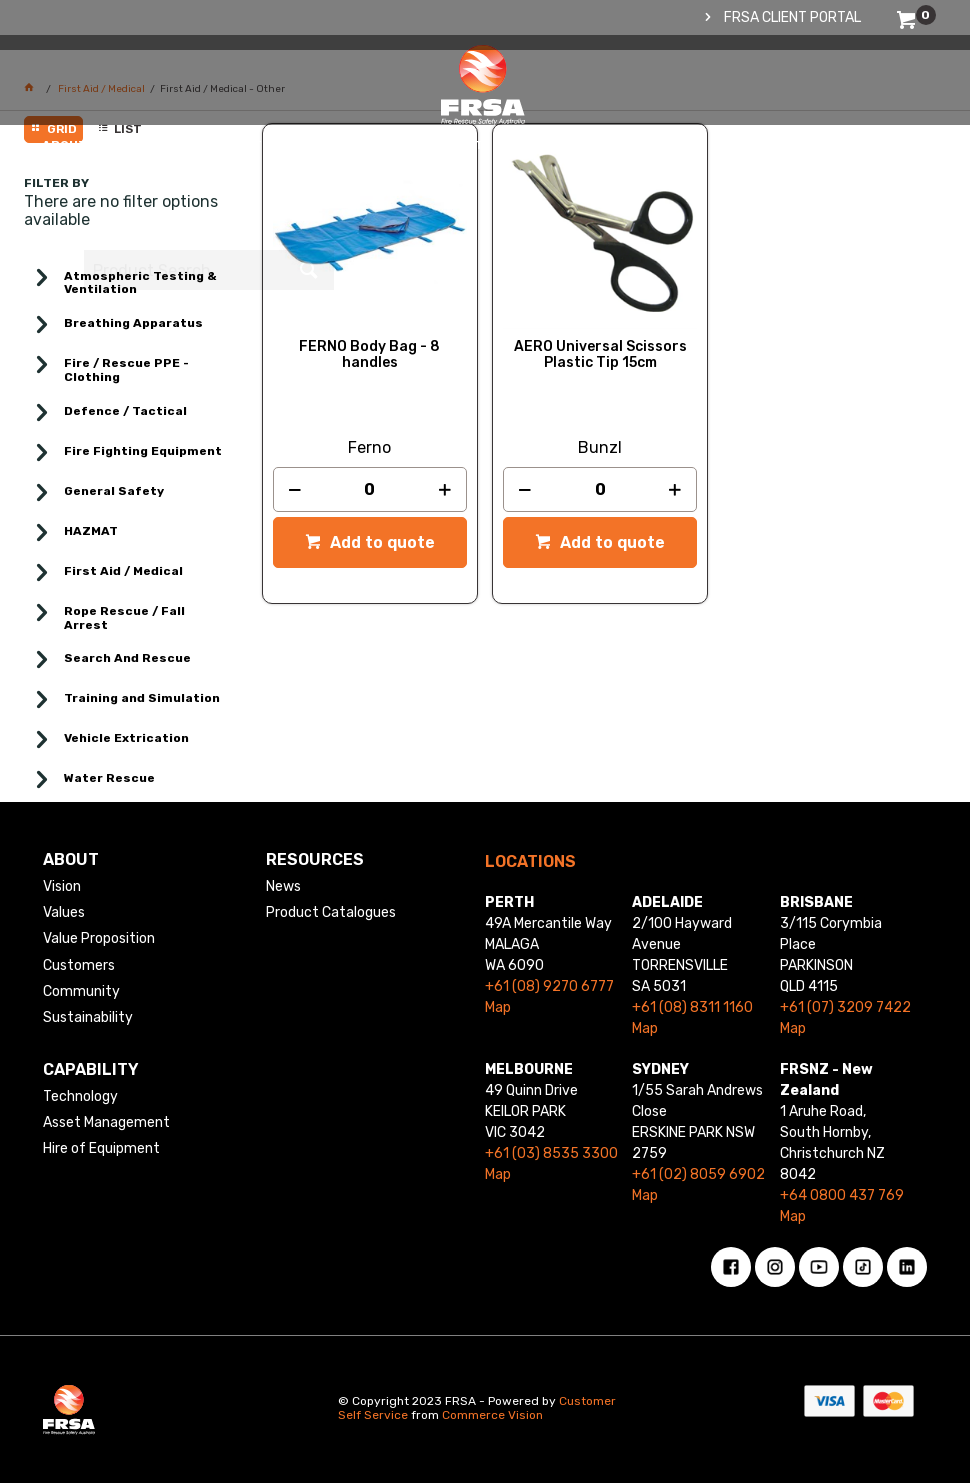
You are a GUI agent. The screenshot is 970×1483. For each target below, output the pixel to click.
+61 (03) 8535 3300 (551, 1153)
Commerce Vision (492, 1415)
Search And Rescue (127, 658)
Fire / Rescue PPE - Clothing (126, 370)
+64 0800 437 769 (842, 1195)
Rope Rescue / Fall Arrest (124, 618)
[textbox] (801, 105)
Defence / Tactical (125, 411)
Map (498, 1007)
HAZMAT (91, 531)
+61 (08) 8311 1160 (692, 1007)
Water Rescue (109, 778)
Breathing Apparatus (133, 323)
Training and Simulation (142, 698)
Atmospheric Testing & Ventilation (140, 283)
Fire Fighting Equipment (143, 451)
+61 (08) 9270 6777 (549, 986)
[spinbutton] (370, 489)
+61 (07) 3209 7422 (845, 1007)
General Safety (114, 491)
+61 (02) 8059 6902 (698, 1174)
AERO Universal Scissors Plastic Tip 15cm (600, 355)
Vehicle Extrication (126, 738)
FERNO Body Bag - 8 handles (369, 355)
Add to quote (380, 542)
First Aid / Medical (123, 571)
